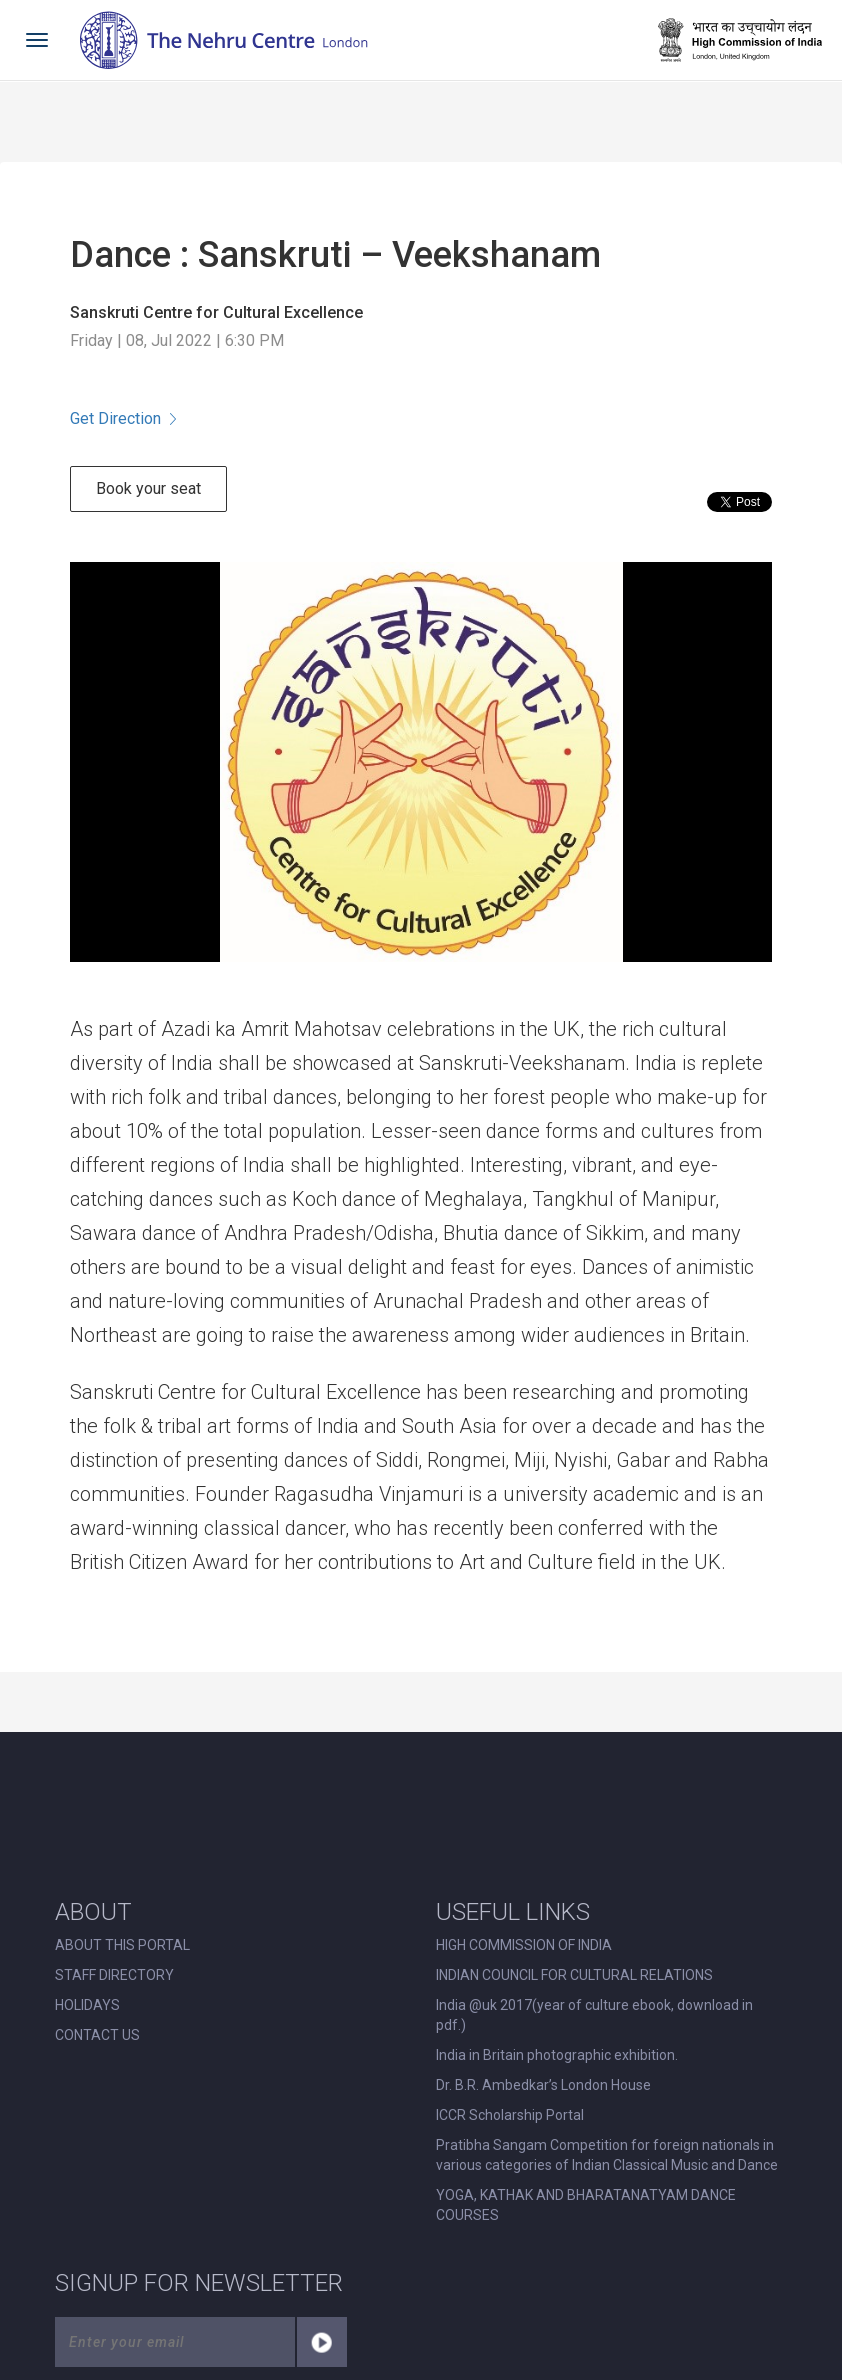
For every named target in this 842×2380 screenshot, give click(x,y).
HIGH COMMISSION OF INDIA (524, 1945)
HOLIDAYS (87, 2005)
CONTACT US (97, 2035)
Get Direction (123, 418)
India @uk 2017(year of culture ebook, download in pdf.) (594, 2015)
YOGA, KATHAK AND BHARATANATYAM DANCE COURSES (586, 2205)
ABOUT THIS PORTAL (122, 1945)
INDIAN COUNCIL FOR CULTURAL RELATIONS (574, 1975)
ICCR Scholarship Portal (510, 2115)
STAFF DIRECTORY (114, 1975)
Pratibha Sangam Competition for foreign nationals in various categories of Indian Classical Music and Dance (607, 2155)
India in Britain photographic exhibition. (557, 2055)
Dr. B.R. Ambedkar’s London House (543, 2085)
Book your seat (148, 488)
